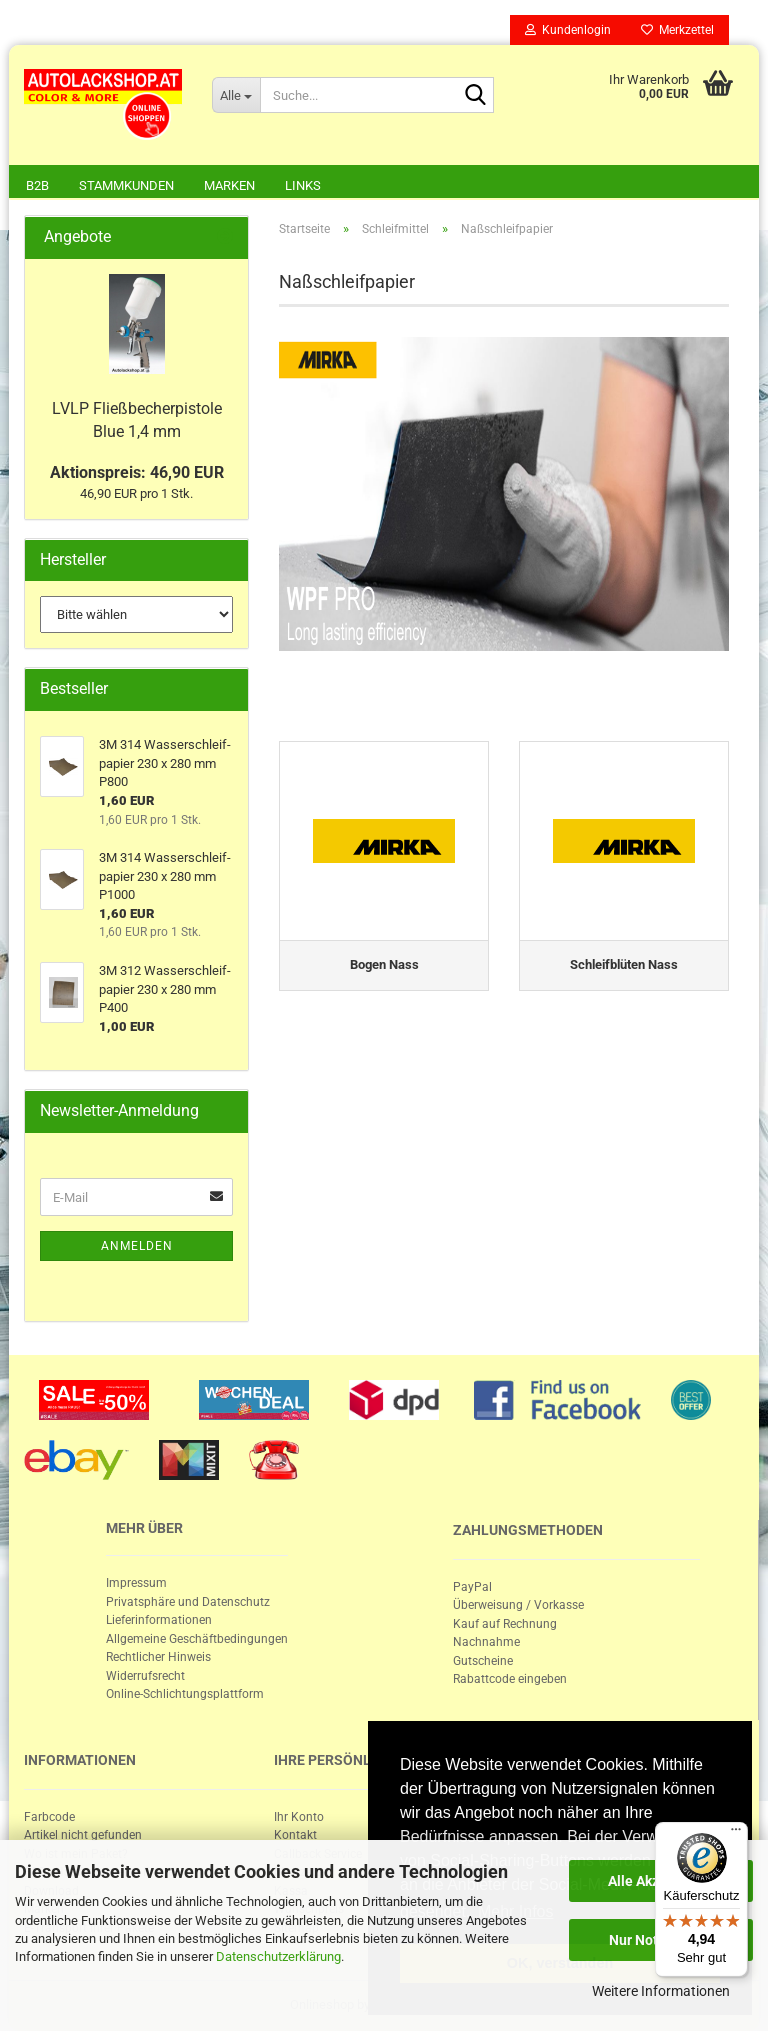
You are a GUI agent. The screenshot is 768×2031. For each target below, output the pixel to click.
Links (303, 185)
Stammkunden (126, 185)
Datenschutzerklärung (278, 1956)
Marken (229, 185)
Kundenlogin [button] (568, 30)
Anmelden (137, 1246)
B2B (37, 185)
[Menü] (736, 1834)
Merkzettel (677, 30)
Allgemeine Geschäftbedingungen (197, 1639)
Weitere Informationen (661, 1991)
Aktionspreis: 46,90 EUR (137, 472)
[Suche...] (236, 95)
